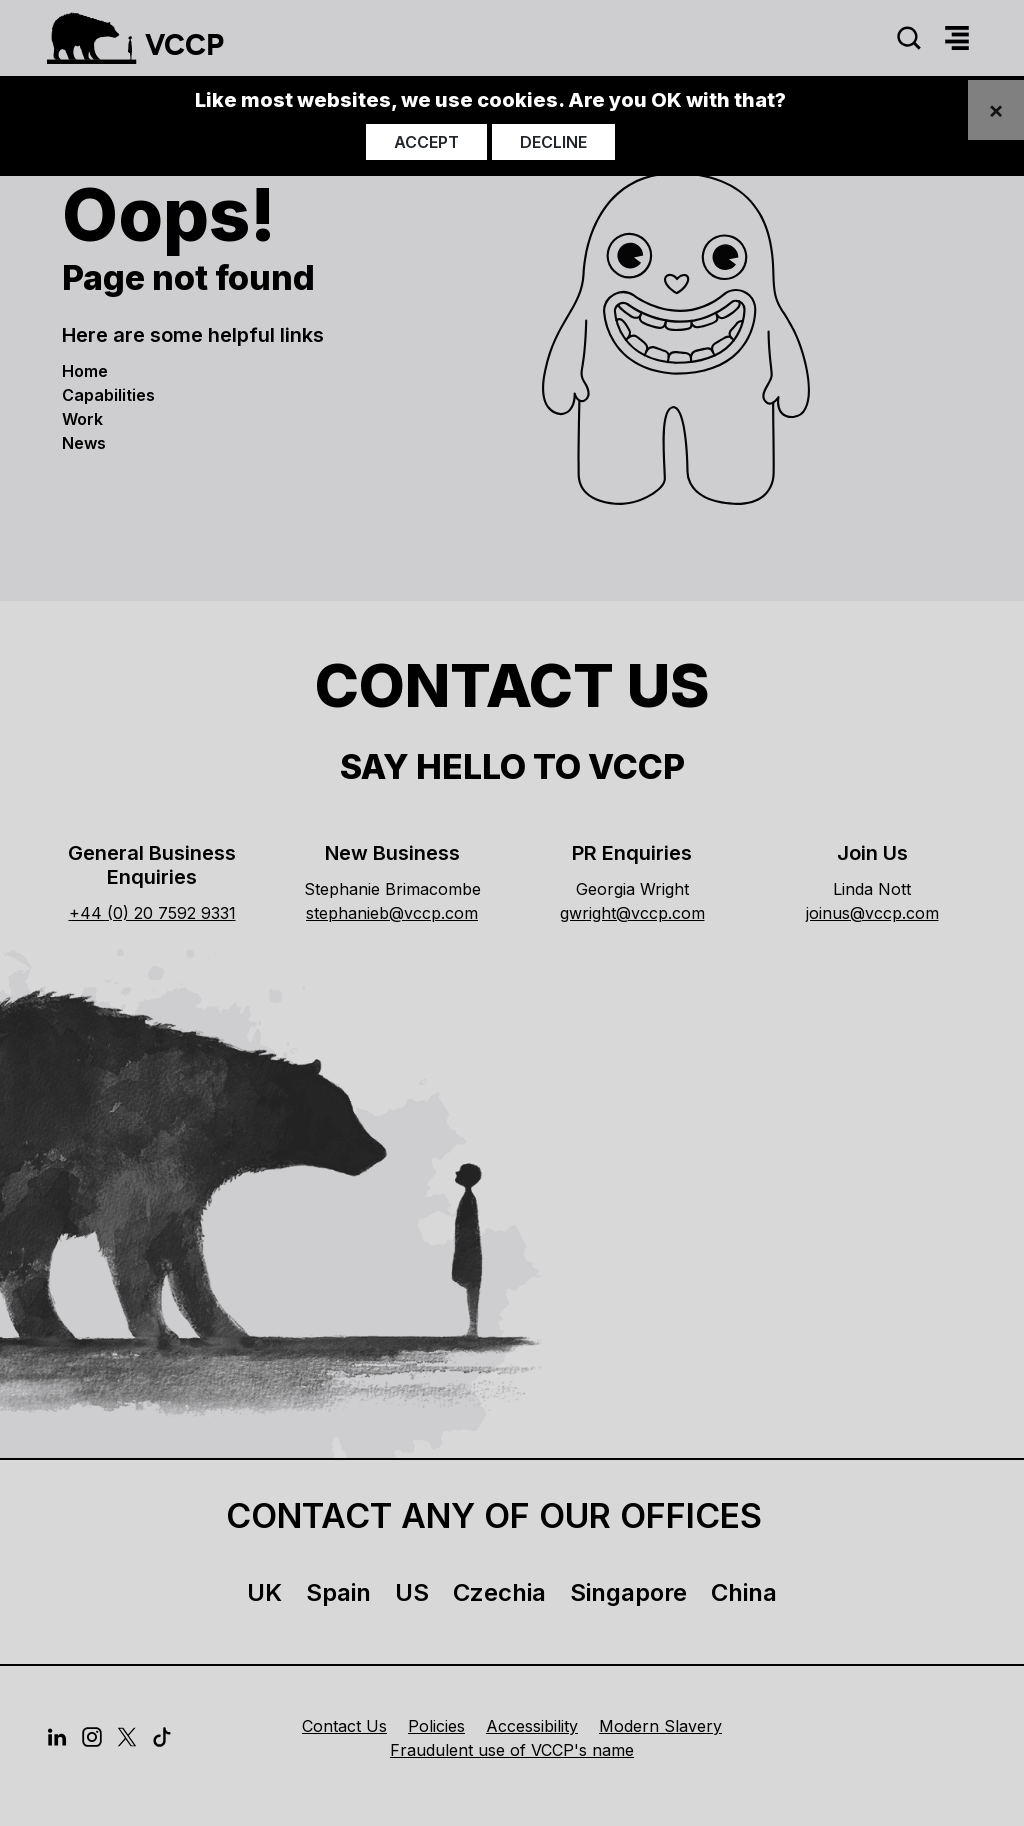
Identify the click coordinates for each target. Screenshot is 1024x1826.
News (84, 443)
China (744, 1592)
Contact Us (344, 1726)
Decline (553, 142)
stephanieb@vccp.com (392, 913)
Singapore (628, 1592)
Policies (436, 1726)
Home (85, 371)
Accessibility (532, 1726)
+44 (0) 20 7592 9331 (152, 913)
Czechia (499, 1592)
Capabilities (108, 395)
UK (264, 1592)
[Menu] (957, 38)
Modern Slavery (660, 1726)
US (412, 1592)
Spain (338, 1592)
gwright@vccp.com (632, 913)
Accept (426, 142)
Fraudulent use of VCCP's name (512, 1750)
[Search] (909, 38)
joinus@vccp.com (872, 913)
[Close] (996, 110)
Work (82, 419)
